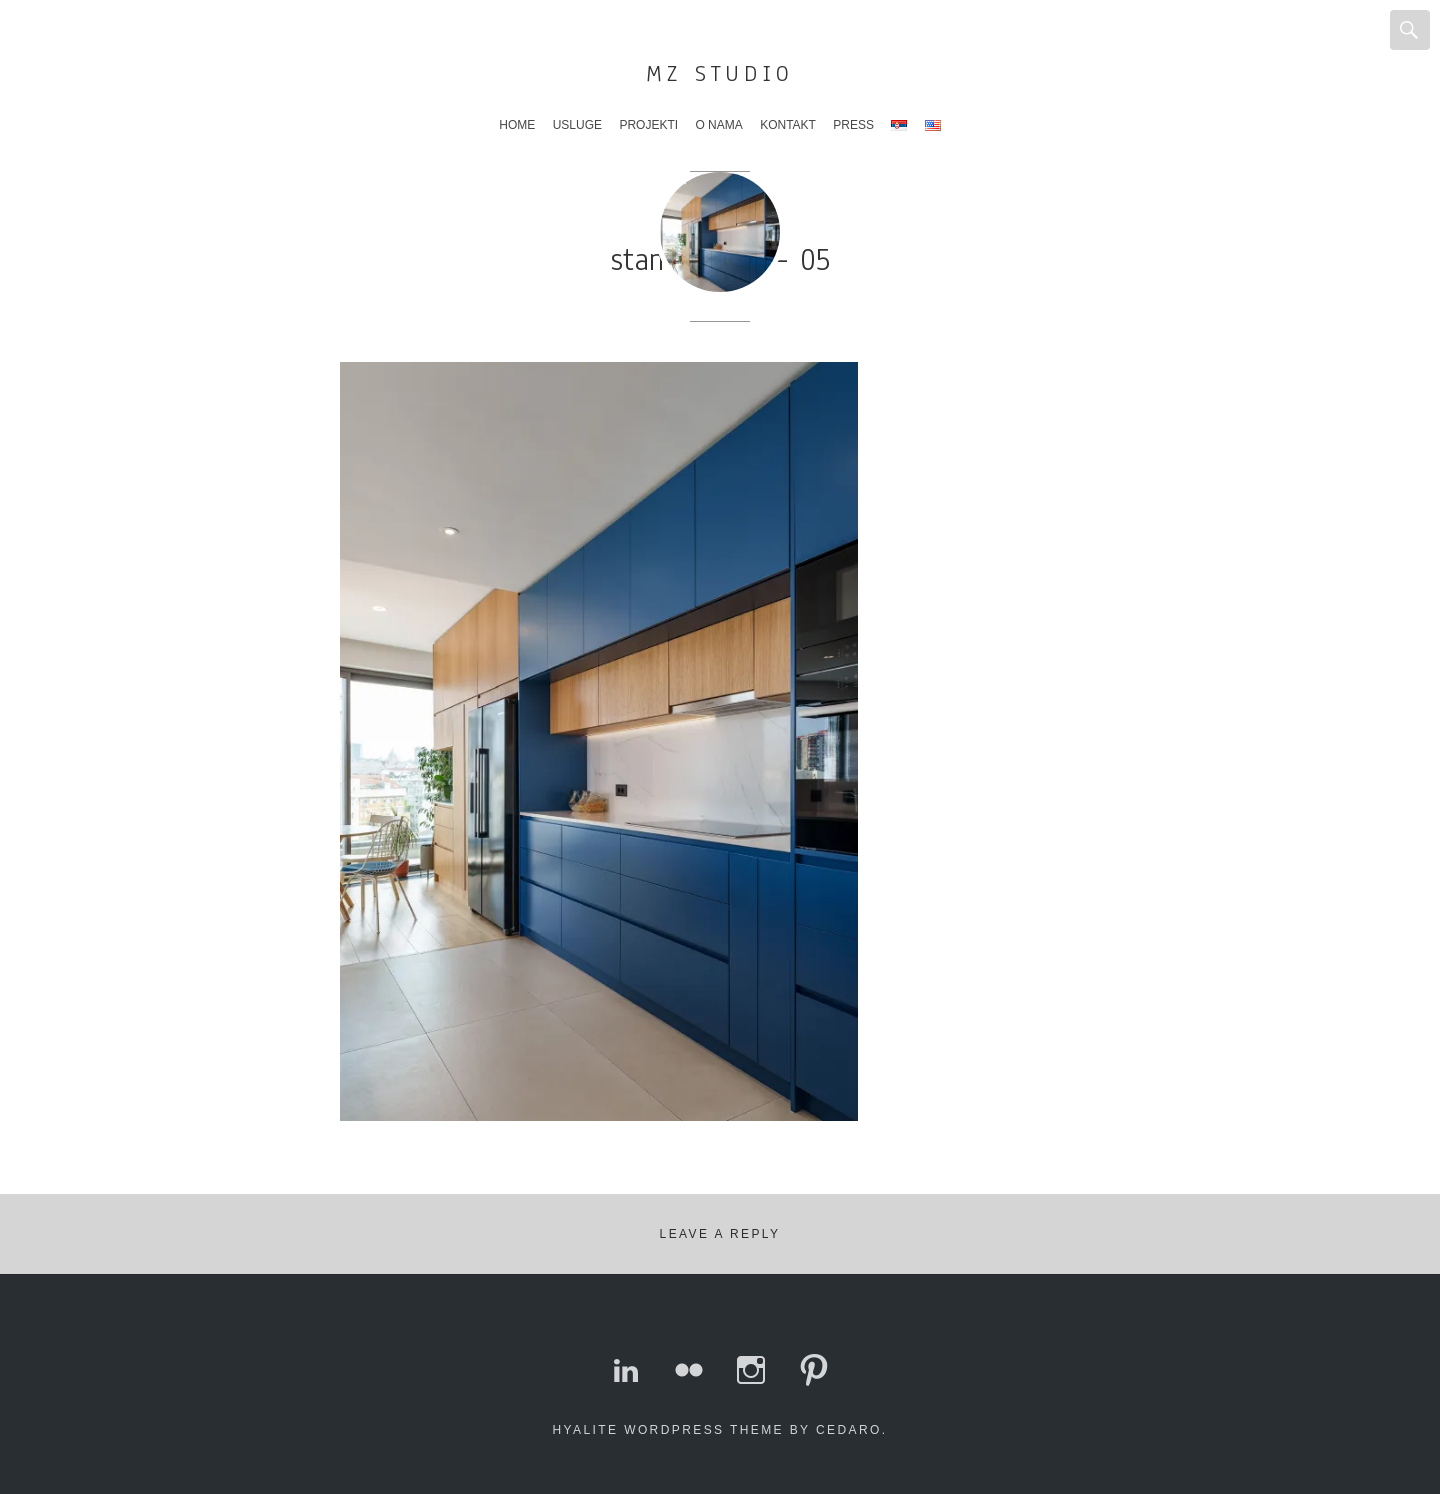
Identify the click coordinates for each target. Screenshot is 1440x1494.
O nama (718, 125)
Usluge (577, 125)
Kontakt (788, 125)
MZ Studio (719, 73)
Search (1410, 30)
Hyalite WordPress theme (668, 1430)
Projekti (648, 125)
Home (517, 125)
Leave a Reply (720, 1234)
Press (853, 125)
